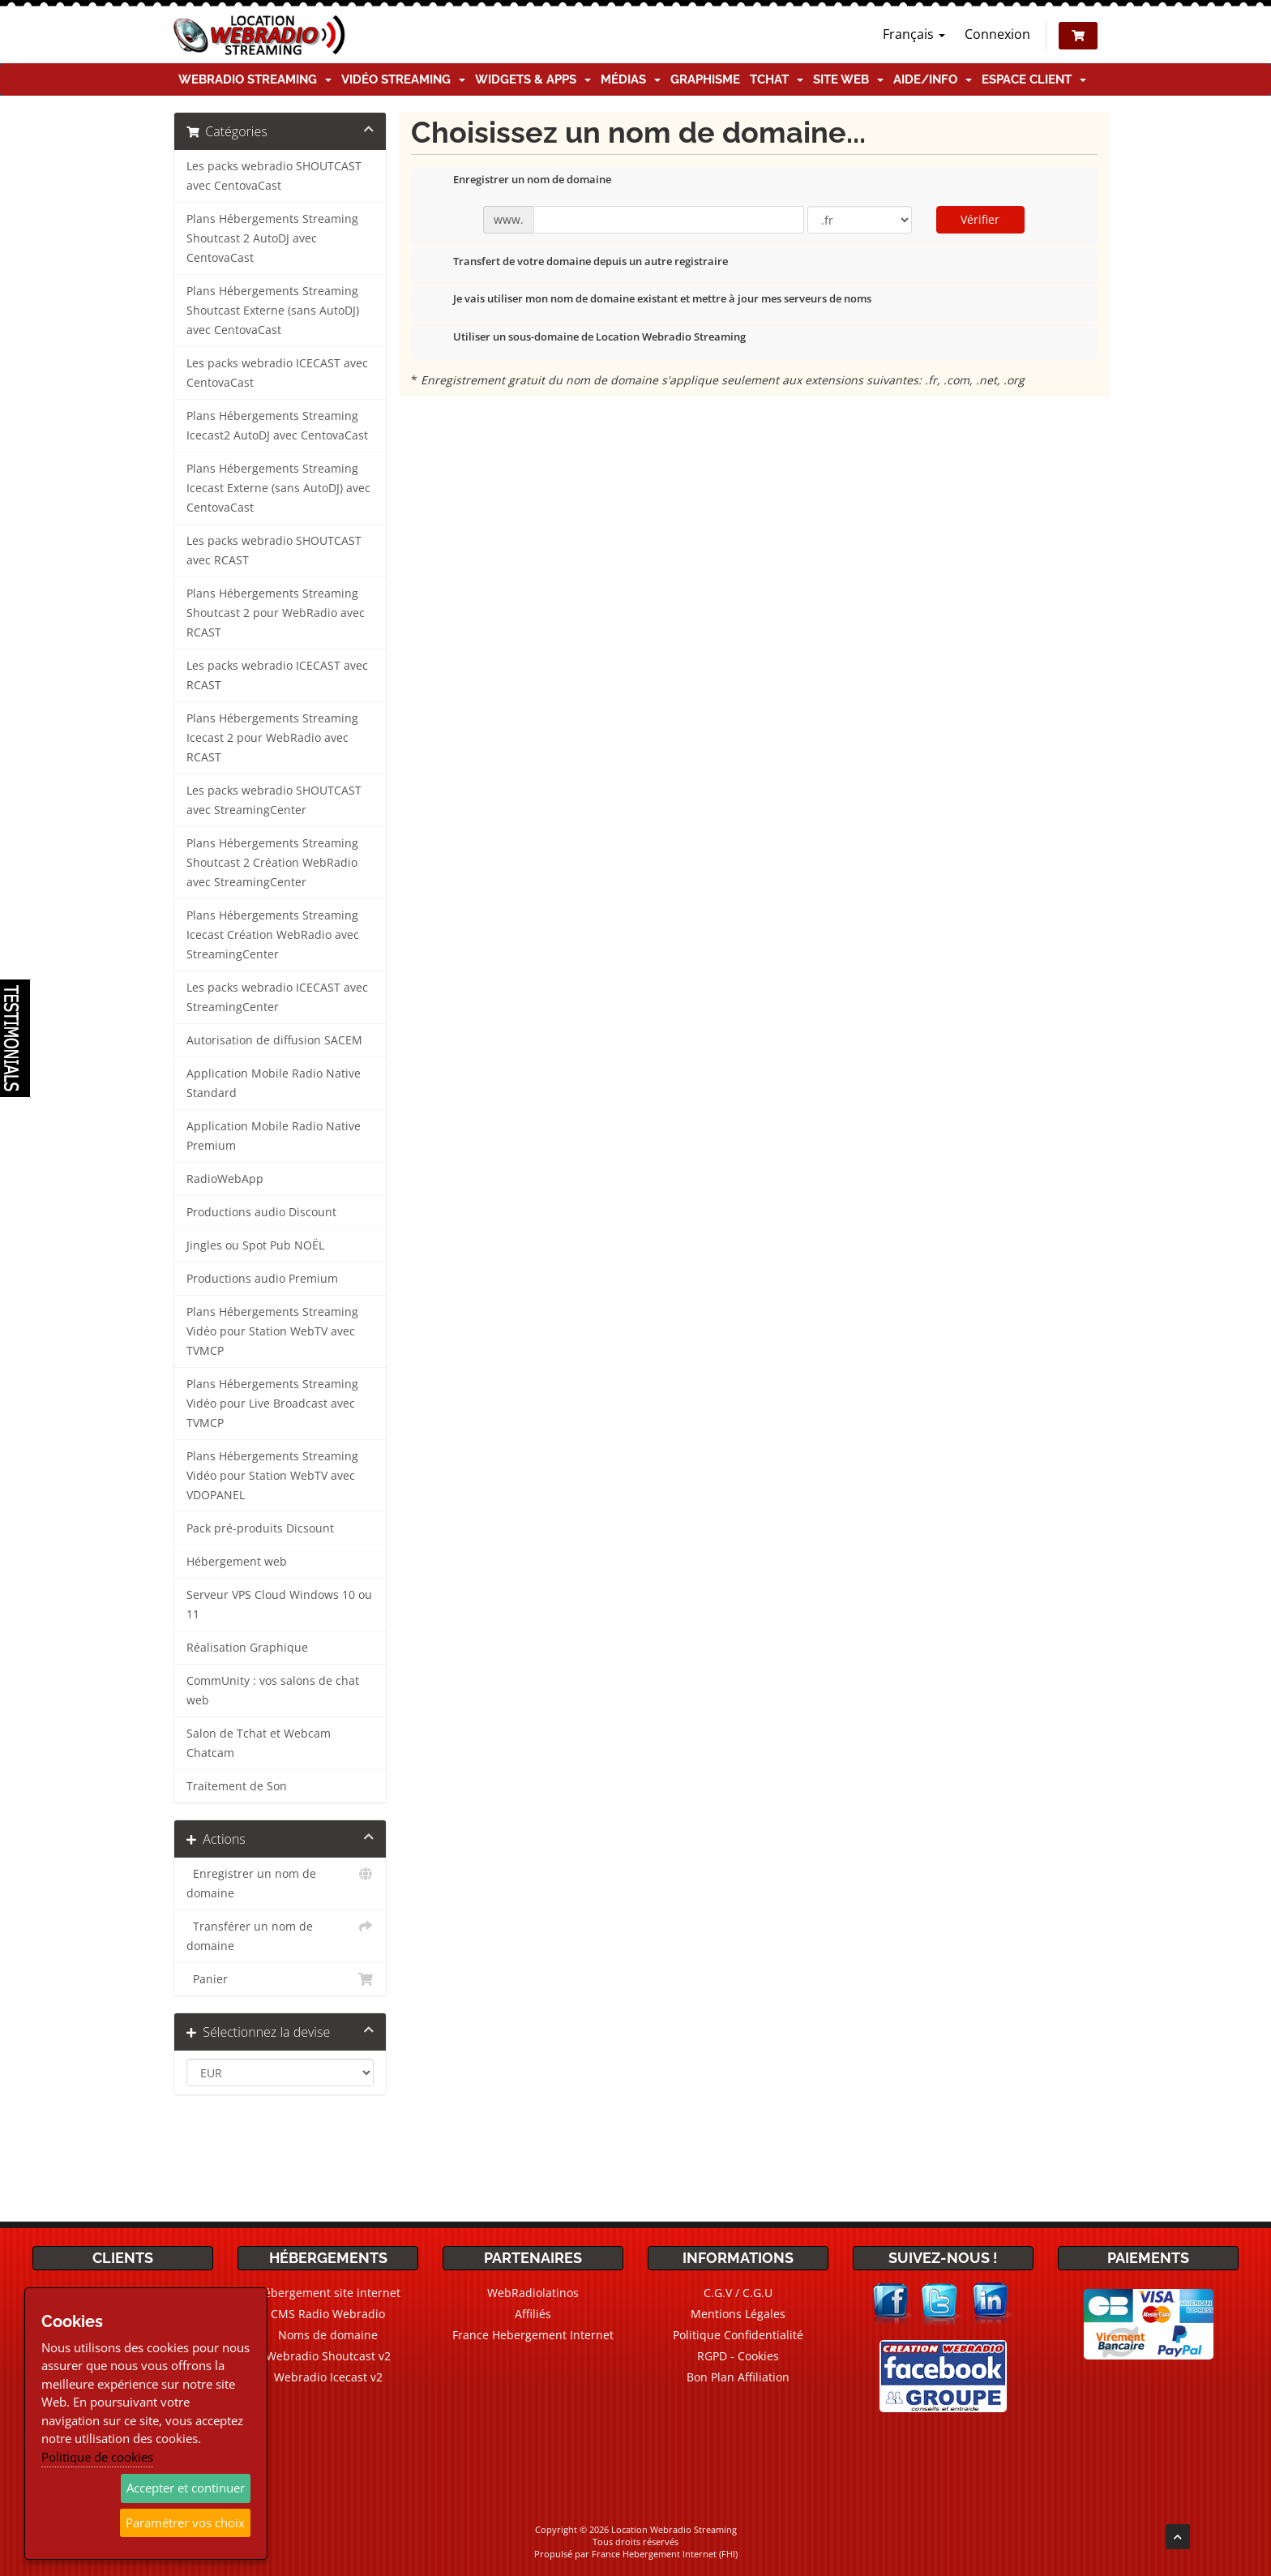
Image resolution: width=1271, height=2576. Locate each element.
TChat (776, 79)
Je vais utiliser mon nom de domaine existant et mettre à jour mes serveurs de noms (649, 300)
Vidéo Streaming (403, 79)
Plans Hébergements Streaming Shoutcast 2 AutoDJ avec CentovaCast (272, 238)
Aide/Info (932, 79)
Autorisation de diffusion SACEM (274, 1040)
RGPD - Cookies (738, 2356)
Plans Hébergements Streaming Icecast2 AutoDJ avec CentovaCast (277, 426)
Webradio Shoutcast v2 (328, 2356)
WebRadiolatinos (533, 2292)
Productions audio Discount (261, 1212)
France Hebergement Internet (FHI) (665, 2554)
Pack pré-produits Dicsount (260, 1528)
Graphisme (705, 79)
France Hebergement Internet (533, 2334)
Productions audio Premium (262, 1278)
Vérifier (980, 219)
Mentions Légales (738, 2313)
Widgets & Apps (533, 79)
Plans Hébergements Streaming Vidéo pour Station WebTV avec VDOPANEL (272, 1475)
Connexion (997, 34)
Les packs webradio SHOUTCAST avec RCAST (274, 551)
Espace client (1034, 79)
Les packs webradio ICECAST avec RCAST (277, 675)
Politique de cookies (97, 2457)
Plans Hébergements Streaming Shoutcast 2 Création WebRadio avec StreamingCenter (272, 862)
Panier (280, 1979)
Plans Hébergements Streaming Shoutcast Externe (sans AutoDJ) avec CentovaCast (272, 310)
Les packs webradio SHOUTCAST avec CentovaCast (274, 176)
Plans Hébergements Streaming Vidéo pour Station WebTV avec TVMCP (272, 1331)
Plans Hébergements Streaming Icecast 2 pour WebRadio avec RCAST (272, 738)
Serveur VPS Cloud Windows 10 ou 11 (279, 1605)
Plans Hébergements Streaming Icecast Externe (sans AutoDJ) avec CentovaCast (278, 488)
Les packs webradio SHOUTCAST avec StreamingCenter (274, 800)
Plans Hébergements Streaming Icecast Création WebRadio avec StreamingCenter (272, 935)
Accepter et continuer (185, 2488)
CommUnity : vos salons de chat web (272, 1691)
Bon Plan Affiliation (738, 2377)
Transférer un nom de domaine (280, 1935)
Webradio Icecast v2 (328, 2377)
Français (914, 34)
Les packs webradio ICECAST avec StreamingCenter (277, 997)
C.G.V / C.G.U (738, 2292)
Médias (631, 79)
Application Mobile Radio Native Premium (273, 1136)
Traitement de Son (236, 1786)
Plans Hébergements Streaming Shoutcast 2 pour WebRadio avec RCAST (275, 613)
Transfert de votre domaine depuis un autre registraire (577, 263)
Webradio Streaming (255, 79)
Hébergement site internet (328, 2292)
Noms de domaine (328, 2334)
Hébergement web (236, 1561)
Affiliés (533, 2313)
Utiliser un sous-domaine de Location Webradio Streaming (586, 338)
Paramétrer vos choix (185, 2522)
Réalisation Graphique (247, 1647)
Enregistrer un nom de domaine (280, 1882)
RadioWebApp (224, 1179)
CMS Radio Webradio (328, 2313)
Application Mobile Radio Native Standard (273, 1083)
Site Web (848, 79)
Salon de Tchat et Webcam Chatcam (258, 1743)
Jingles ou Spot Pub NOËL (255, 1245)
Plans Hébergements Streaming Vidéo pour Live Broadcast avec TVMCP (272, 1403)
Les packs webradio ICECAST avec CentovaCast (277, 373)
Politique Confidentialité (738, 2334)
